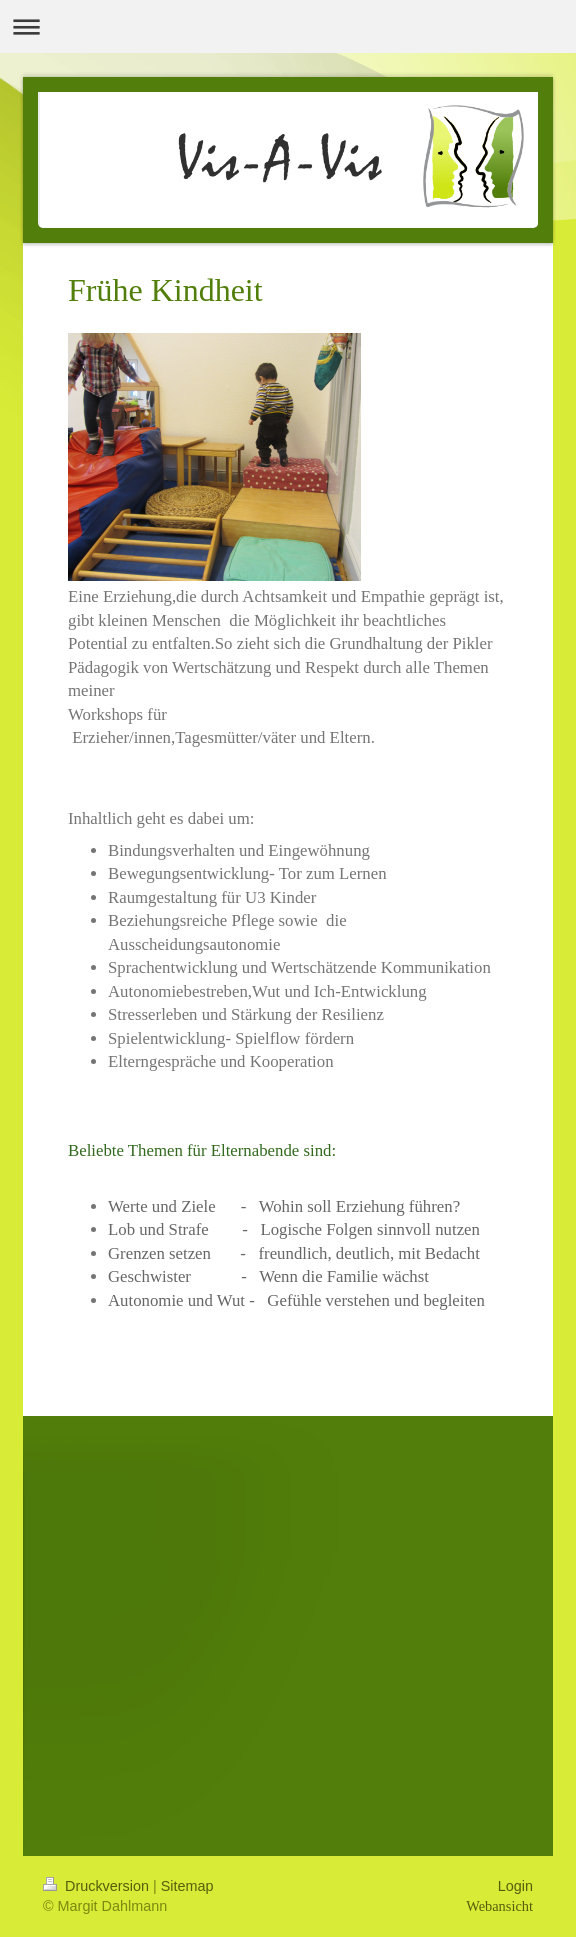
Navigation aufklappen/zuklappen (288, 26)
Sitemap (187, 1886)
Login (515, 1886)
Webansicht (499, 1906)
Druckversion (98, 1886)
